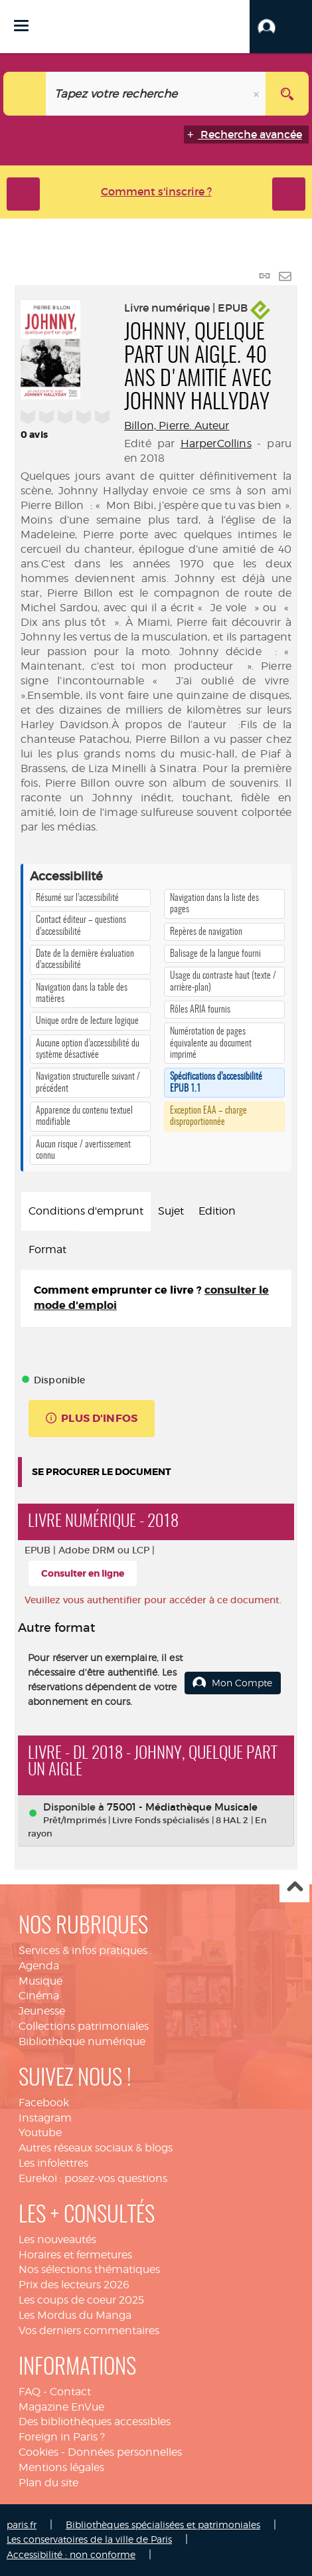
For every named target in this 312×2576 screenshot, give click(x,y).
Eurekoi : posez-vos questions (93, 2178)
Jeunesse (42, 2011)
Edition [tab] (217, 1211)
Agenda (39, 1965)
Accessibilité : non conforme (71, 2554)
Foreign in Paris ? (62, 2436)
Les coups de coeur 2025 (81, 2300)
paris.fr (22, 2524)
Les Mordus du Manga (75, 2315)
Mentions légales (61, 2467)
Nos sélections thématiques (89, 2269)
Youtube (40, 2132)
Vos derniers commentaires (89, 2330)
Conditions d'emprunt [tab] (86, 1211)
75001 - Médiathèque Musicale (182, 1807)
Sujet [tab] (171, 1211)
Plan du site (48, 2482)
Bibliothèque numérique (82, 2041)
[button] (281, 26)
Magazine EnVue (61, 2407)
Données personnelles (125, 2452)
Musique (40, 1981)
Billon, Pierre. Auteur (177, 425)
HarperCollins (216, 443)
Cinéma (39, 1995)
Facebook (44, 2102)
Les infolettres (53, 2163)
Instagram (45, 2118)
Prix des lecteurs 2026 (74, 2284)
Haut (294, 1888)
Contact (70, 2391)
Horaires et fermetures (75, 2254)
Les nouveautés (57, 2239)
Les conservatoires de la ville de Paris (89, 2539)
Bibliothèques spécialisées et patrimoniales (163, 2524)
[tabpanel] (156, 1298)
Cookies (38, 2452)
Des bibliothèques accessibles (95, 2421)
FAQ (29, 2391)
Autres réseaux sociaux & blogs (96, 2147)
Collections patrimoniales (84, 2026)
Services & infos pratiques (83, 1950)
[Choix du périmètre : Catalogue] (24, 94)
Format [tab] (47, 1249)
